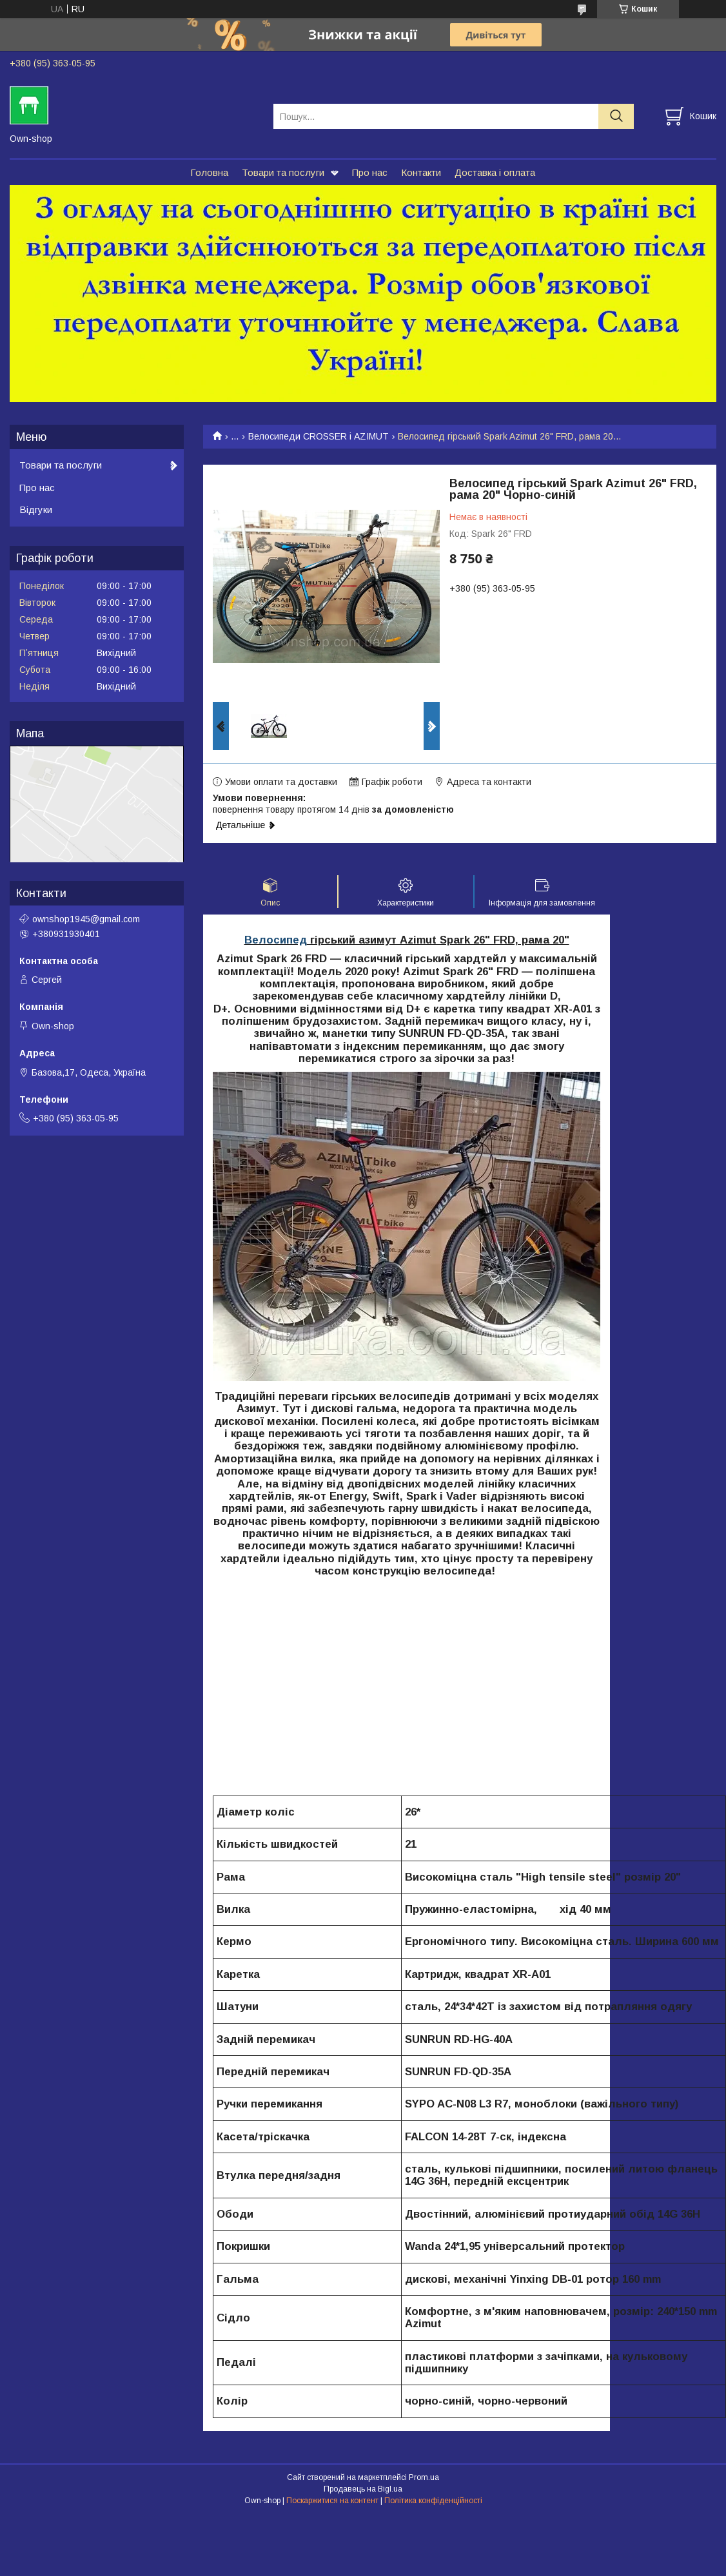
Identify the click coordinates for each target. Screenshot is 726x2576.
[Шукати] (616, 116)
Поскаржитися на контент (332, 2500)
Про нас (370, 172)
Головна (209, 172)
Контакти (421, 172)
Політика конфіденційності (433, 2500)
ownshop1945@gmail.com (86, 919)
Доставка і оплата (495, 172)
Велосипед (275, 940)
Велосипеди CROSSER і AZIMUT (318, 436)
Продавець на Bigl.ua (363, 2489)
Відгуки (35, 509)
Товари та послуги (283, 172)
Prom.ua (424, 2477)
